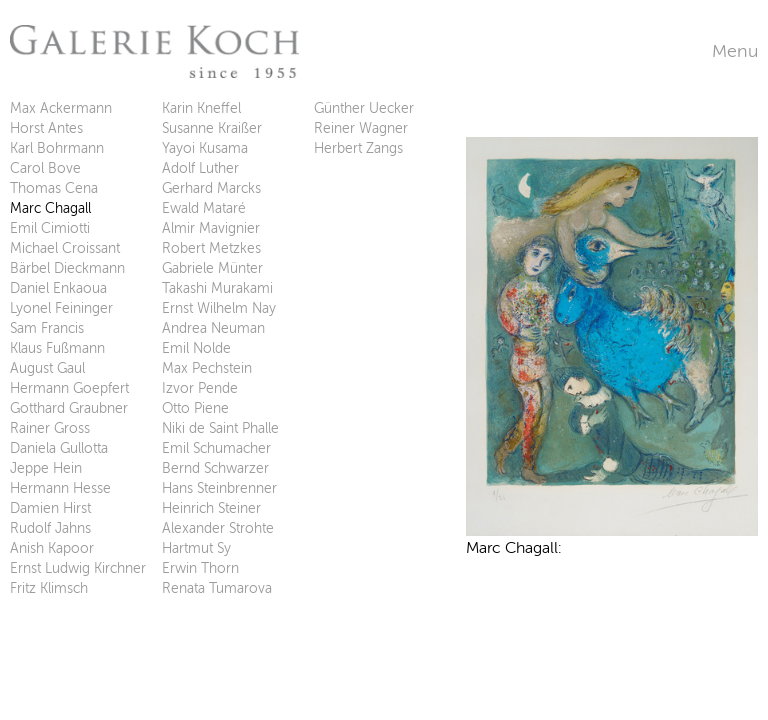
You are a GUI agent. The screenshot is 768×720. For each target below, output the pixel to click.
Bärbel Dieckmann (67, 268)
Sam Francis (47, 328)
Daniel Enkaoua (58, 288)
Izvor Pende (200, 388)
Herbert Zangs (358, 148)
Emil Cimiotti (50, 228)
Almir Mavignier (211, 228)
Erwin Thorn (200, 568)
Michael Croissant (65, 248)
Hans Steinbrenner (219, 488)
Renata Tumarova (217, 588)
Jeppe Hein (46, 468)
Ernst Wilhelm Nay (219, 308)
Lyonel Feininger (61, 308)
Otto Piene (195, 408)
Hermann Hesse (60, 488)
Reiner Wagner (361, 128)
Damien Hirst (50, 508)
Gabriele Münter (212, 268)
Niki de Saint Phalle (220, 428)
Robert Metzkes (211, 248)
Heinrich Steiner (211, 508)
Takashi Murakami (217, 288)
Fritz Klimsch (49, 588)
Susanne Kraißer (212, 128)
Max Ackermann (61, 108)
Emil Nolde (196, 348)
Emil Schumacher (216, 448)
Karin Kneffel (201, 108)
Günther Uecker (364, 108)
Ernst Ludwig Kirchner (78, 568)
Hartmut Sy (196, 548)
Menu (735, 51)
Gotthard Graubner (69, 408)
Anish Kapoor (52, 548)
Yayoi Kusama (205, 148)
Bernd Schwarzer (215, 468)
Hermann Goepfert (69, 388)
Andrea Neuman (213, 328)
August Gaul (47, 368)
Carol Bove (45, 168)
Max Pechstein (207, 368)
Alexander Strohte (218, 528)
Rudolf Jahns (50, 528)
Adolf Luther (200, 168)
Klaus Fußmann (57, 348)
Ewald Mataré (204, 208)
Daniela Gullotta (59, 448)
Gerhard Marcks (211, 188)
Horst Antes (46, 128)
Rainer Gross (50, 428)
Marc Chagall (50, 208)
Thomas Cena (54, 188)
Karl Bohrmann (57, 148)
